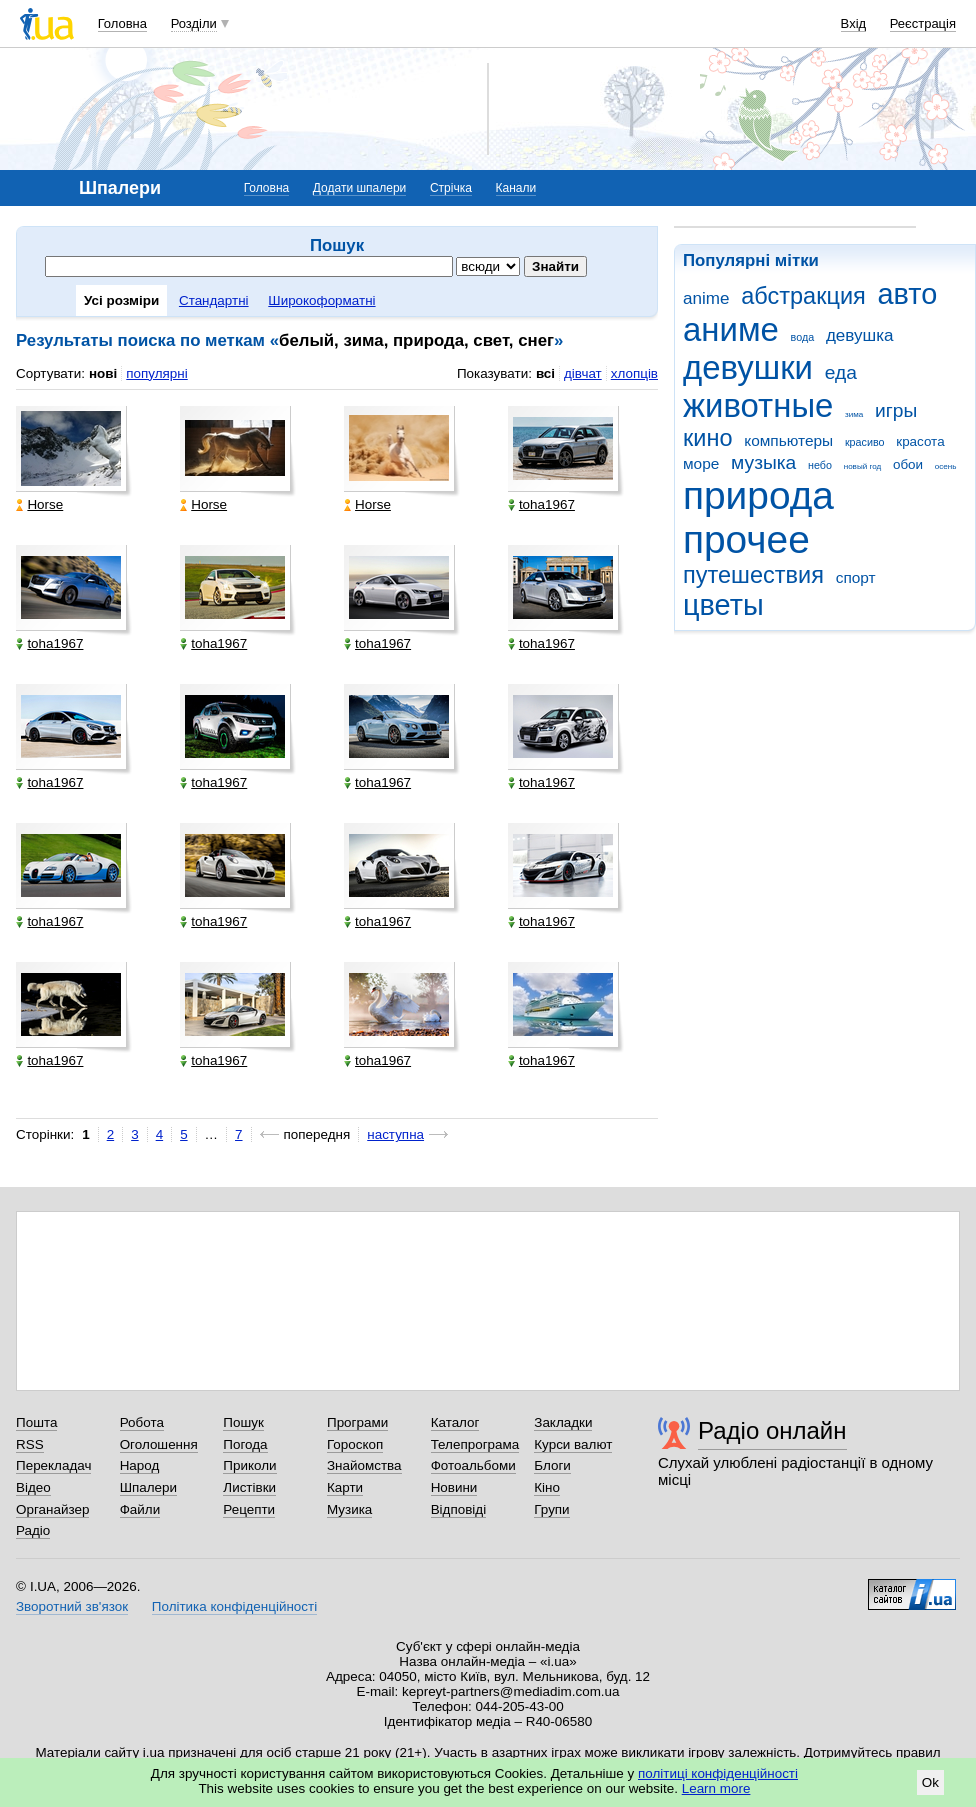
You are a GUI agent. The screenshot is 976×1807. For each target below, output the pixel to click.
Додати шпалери (359, 188)
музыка (763, 462)
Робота (142, 1422)
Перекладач (53, 1465)
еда (841, 372)
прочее (746, 539)
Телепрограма (475, 1444)
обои (908, 464)
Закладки (563, 1422)
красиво (865, 442)
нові (103, 373)
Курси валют (573, 1444)
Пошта (36, 1422)
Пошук (243, 1422)
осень (946, 466)
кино (708, 438)
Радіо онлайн (772, 1430)
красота (920, 441)
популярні (156, 373)
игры (896, 410)
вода (803, 337)
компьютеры (788, 440)
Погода (245, 1444)
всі (545, 373)
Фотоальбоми (473, 1465)
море (701, 463)
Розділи (194, 23)
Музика (349, 1509)
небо (820, 465)
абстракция (803, 296)
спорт (856, 577)
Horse (39, 504)
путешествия (753, 575)
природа (758, 495)
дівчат (583, 373)
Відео (33, 1487)
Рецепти (249, 1509)
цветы (723, 605)
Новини (454, 1487)
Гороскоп (355, 1444)
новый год (862, 466)
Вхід (854, 23)
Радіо (33, 1530)
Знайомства (364, 1465)
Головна (122, 23)
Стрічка (451, 188)
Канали (516, 188)
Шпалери (148, 1487)
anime (706, 298)
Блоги (552, 1465)
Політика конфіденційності (234, 1606)
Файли (140, 1509)
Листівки (249, 1487)
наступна (395, 1134)
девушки (748, 367)
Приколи (249, 1465)
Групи (551, 1509)
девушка (860, 335)
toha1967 (541, 504)
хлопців (634, 373)
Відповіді (459, 1509)
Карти (345, 1487)
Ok (930, 1782)
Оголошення (159, 1444)
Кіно (547, 1487)
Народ (140, 1465)
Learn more (716, 1788)
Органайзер (52, 1509)
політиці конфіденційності (718, 1773)
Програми (357, 1422)
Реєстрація (923, 23)
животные (758, 405)
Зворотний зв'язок (72, 1606)
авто (908, 294)
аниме (731, 329)
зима (854, 414)
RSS (30, 1444)
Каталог (455, 1422)
